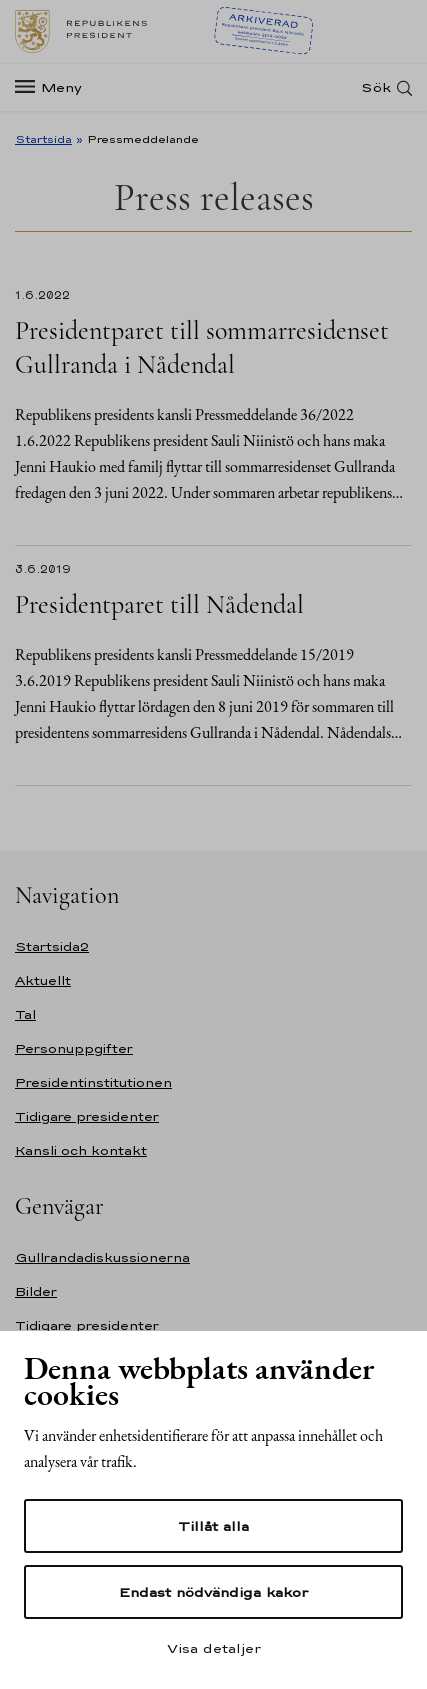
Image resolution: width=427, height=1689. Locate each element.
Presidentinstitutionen (93, 1082)
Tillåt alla (213, 1526)
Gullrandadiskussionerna (102, 1257)
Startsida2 (52, 946)
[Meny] (54, 87)
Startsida (43, 139)
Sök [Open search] (376, 87)
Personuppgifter (74, 1048)
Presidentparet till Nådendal (159, 604)
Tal (25, 1014)
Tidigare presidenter (87, 1116)
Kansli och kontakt (81, 1150)
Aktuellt (43, 980)
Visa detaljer (214, 1648)
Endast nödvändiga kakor (213, 1592)
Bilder (36, 1291)
